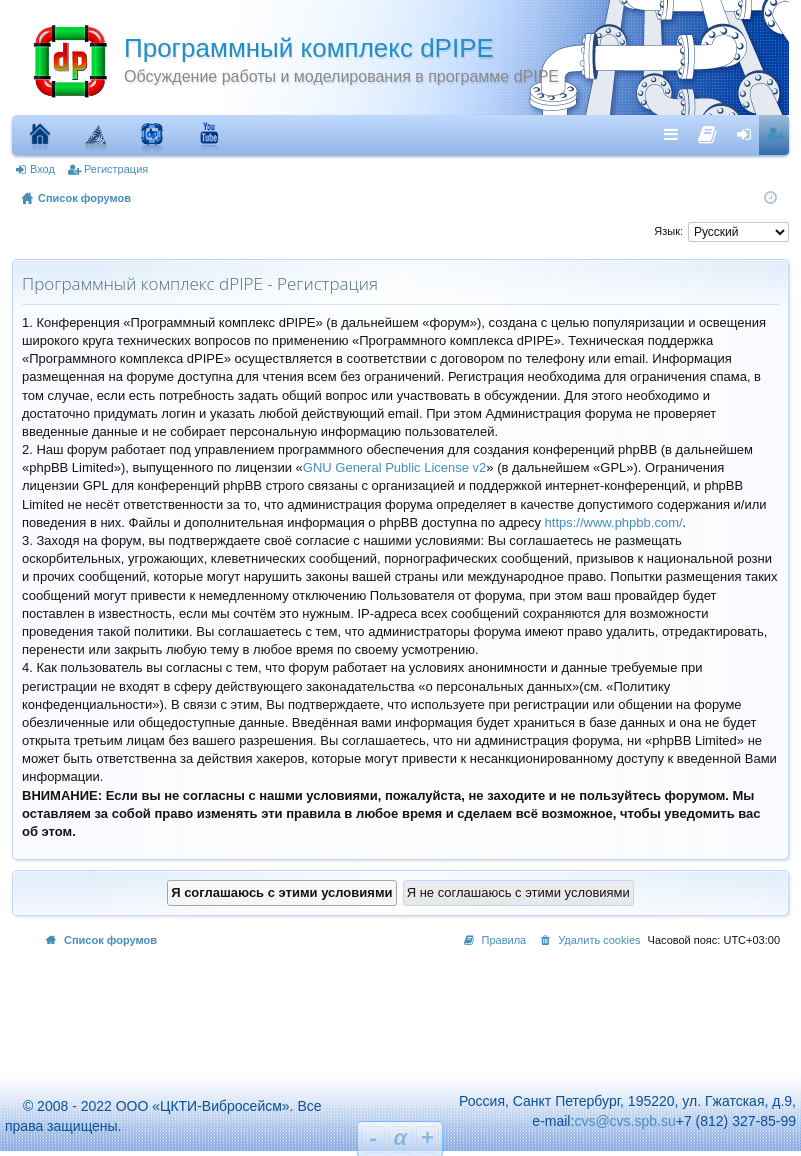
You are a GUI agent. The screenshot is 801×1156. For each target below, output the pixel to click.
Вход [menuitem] (748, 134)
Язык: (668, 231)
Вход (42, 169)
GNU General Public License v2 (395, 467)
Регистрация (116, 169)
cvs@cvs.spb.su (624, 1121)
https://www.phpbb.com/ (614, 522)
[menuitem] (707, 130)
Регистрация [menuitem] (778, 134)
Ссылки (676, 134)
